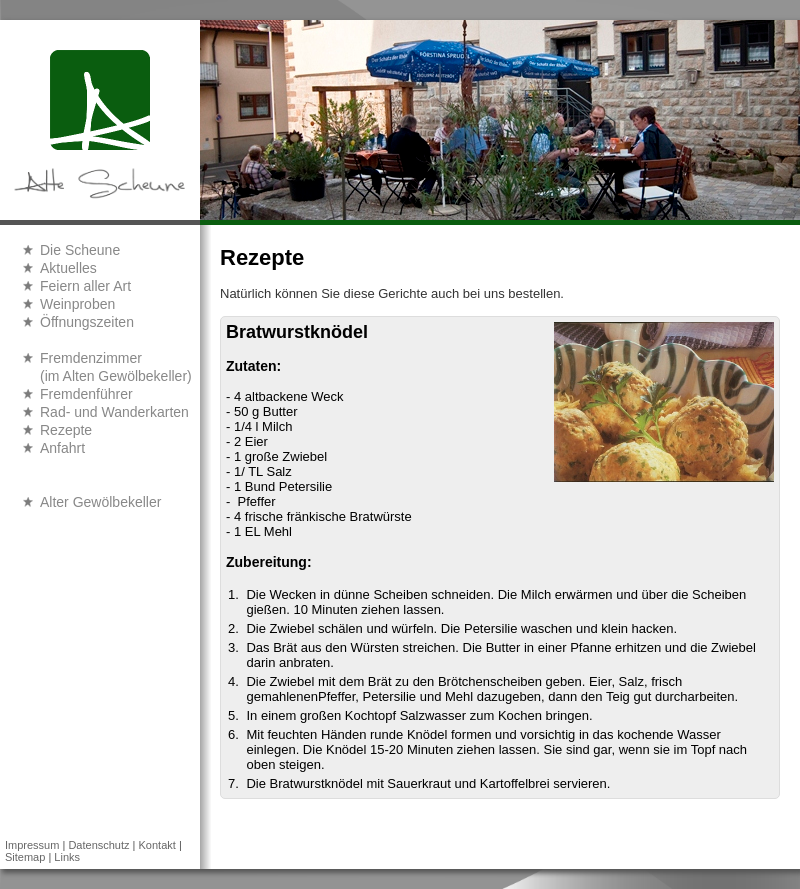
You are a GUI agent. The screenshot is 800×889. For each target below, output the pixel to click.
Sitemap (25, 857)
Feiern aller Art (85, 286)
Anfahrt (62, 448)
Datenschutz (98, 845)
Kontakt (157, 845)
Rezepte (66, 430)
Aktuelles (68, 268)
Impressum (32, 845)
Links (67, 857)
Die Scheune (80, 250)
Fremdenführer (86, 394)
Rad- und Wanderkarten (114, 412)
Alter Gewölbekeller (100, 502)
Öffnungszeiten (87, 322)
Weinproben (77, 304)
